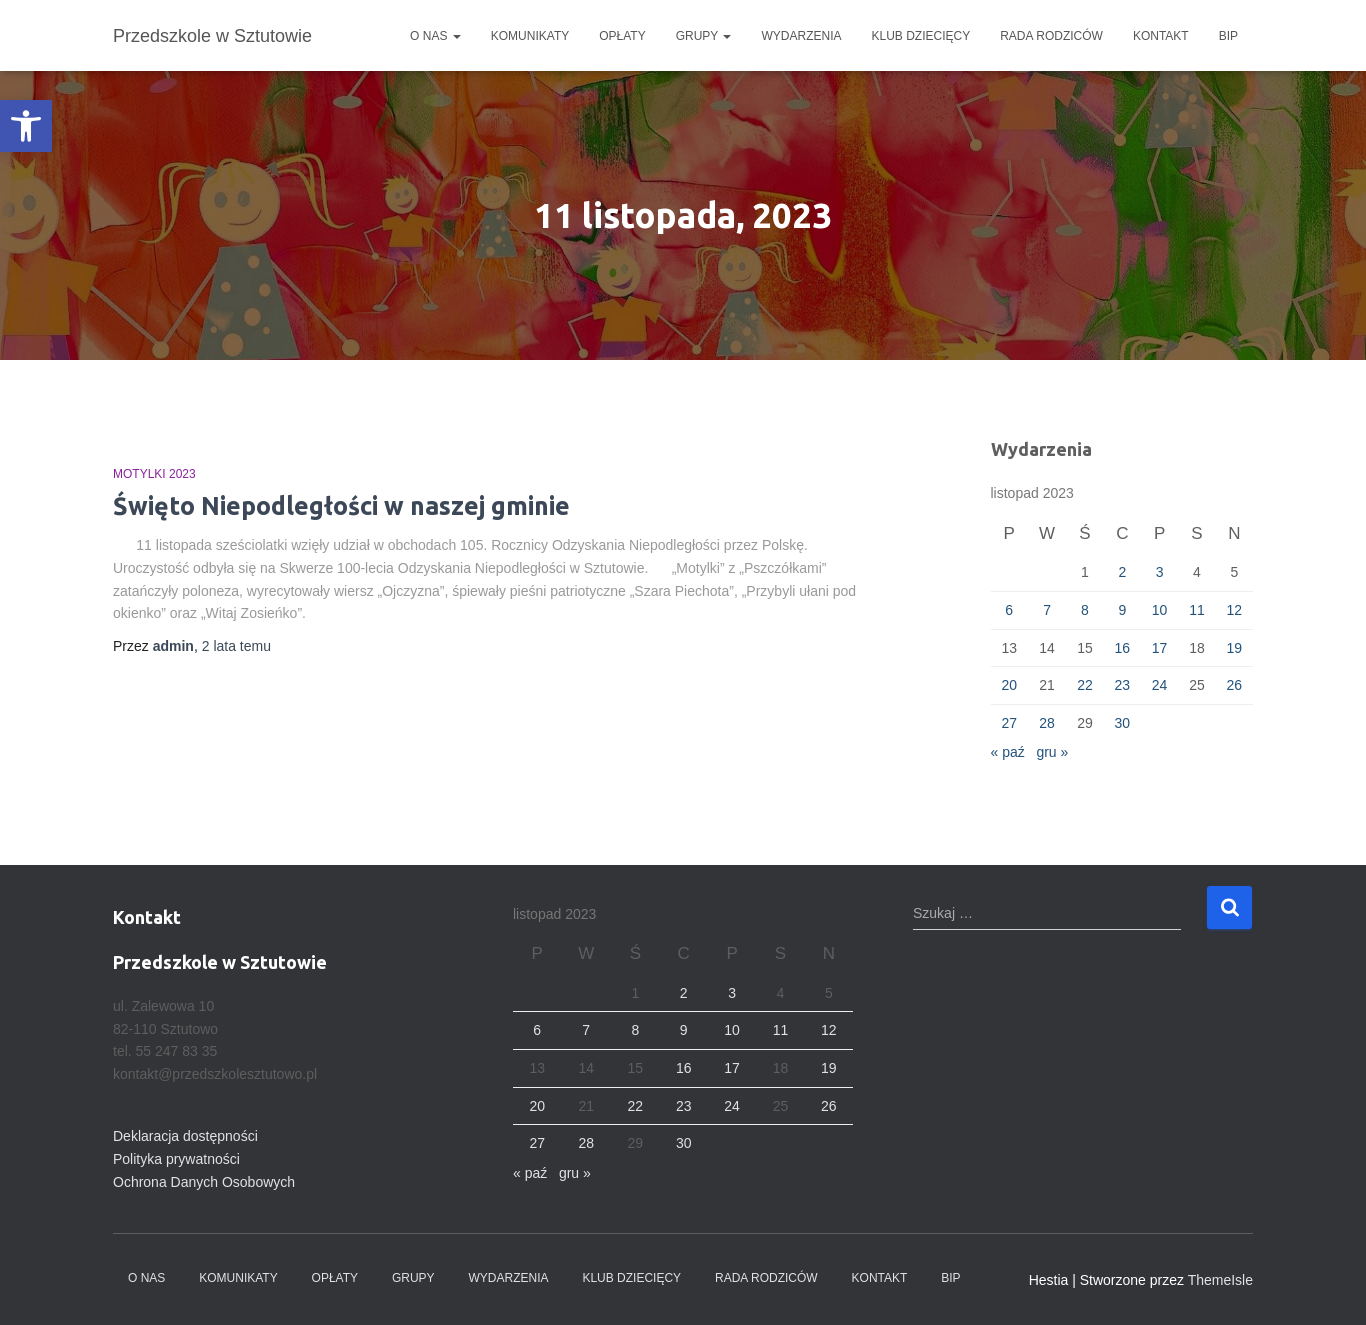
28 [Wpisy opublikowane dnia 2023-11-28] (1047, 723)
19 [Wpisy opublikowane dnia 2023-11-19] (1235, 648)
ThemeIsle (1220, 1280)
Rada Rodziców (1051, 36)
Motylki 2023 (154, 474)
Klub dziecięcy (921, 36)
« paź (1008, 752)
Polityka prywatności (176, 1159)
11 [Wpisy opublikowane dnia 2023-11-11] (1197, 610)
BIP (1228, 36)
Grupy (704, 36)
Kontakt (1161, 36)
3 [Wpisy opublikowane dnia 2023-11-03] (1160, 572)
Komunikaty (530, 36)
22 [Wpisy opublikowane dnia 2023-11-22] (1085, 685)
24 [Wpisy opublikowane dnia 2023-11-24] (1160, 685)
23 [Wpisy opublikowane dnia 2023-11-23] (1122, 685)
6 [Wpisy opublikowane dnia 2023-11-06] (1009, 610)
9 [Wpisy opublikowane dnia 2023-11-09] (1122, 610)
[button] (26, 126)
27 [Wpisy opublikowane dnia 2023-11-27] (1009, 723)
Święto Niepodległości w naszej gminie (341, 506)
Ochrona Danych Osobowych (204, 1182)
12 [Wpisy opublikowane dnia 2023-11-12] (1235, 610)
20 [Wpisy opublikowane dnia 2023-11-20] (1009, 685)
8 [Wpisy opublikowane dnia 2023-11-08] (1085, 610)
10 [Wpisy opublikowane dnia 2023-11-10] (1160, 610)
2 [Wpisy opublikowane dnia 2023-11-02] (1122, 572)
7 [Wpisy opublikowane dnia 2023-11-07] (1047, 610)
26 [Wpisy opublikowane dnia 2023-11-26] (1235, 685)
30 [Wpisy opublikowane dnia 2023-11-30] (1122, 723)
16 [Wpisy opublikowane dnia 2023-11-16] (1122, 648)
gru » (1052, 752)
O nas (435, 36)
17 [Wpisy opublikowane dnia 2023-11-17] (1160, 648)
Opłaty (622, 36)
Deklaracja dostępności (185, 1136)
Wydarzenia (801, 36)
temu (236, 646)
